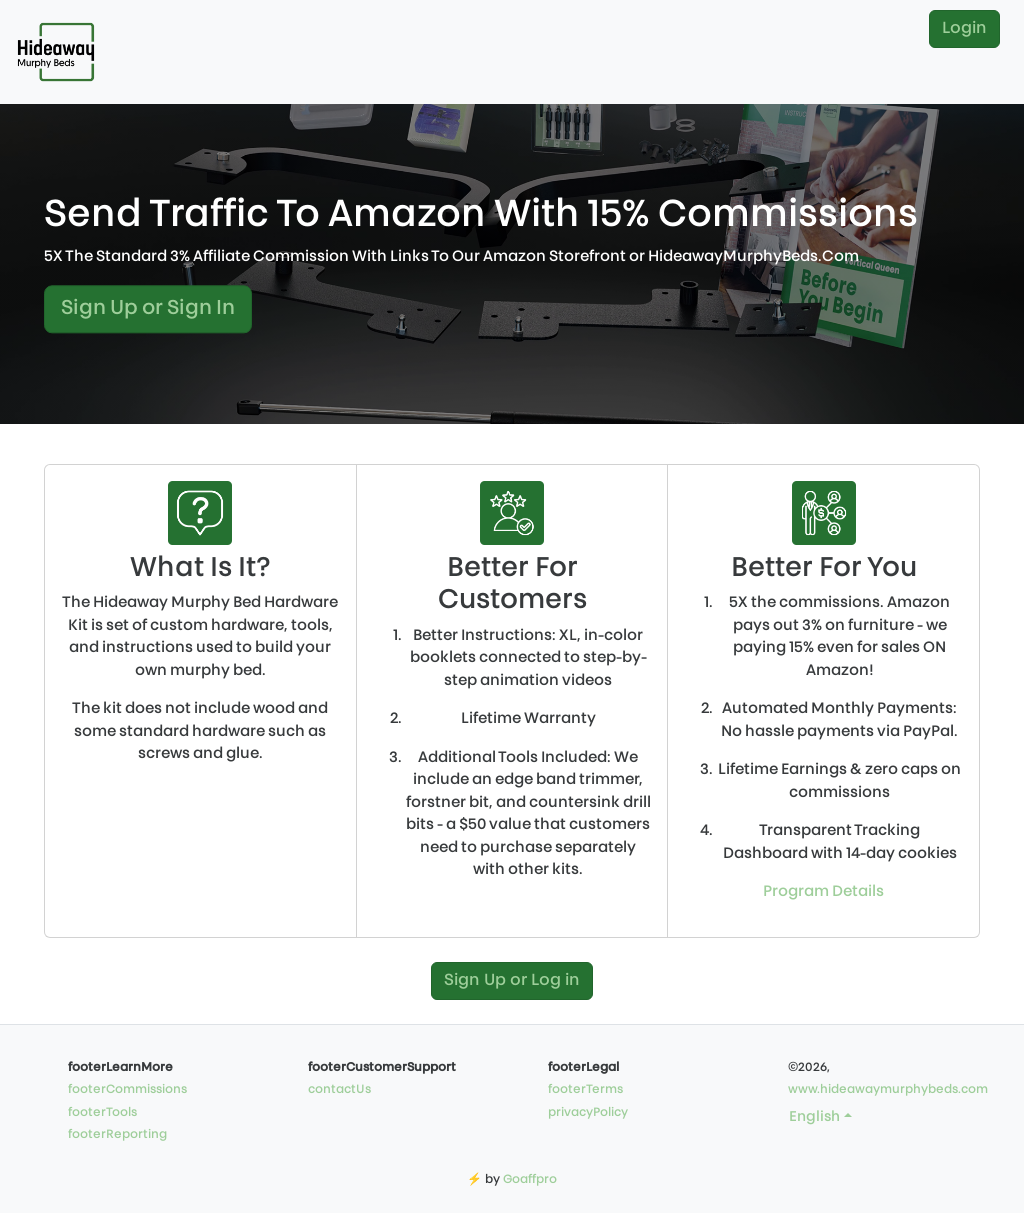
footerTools (102, 1113)
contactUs (339, 1090)
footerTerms (585, 1090)
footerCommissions (127, 1090)
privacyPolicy (588, 1113)
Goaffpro (530, 1180)
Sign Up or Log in (512, 981)
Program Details (823, 892)
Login (964, 29)
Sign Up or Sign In (148, 310)
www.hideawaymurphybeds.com (888, 1090)
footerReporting (117, 1135)
